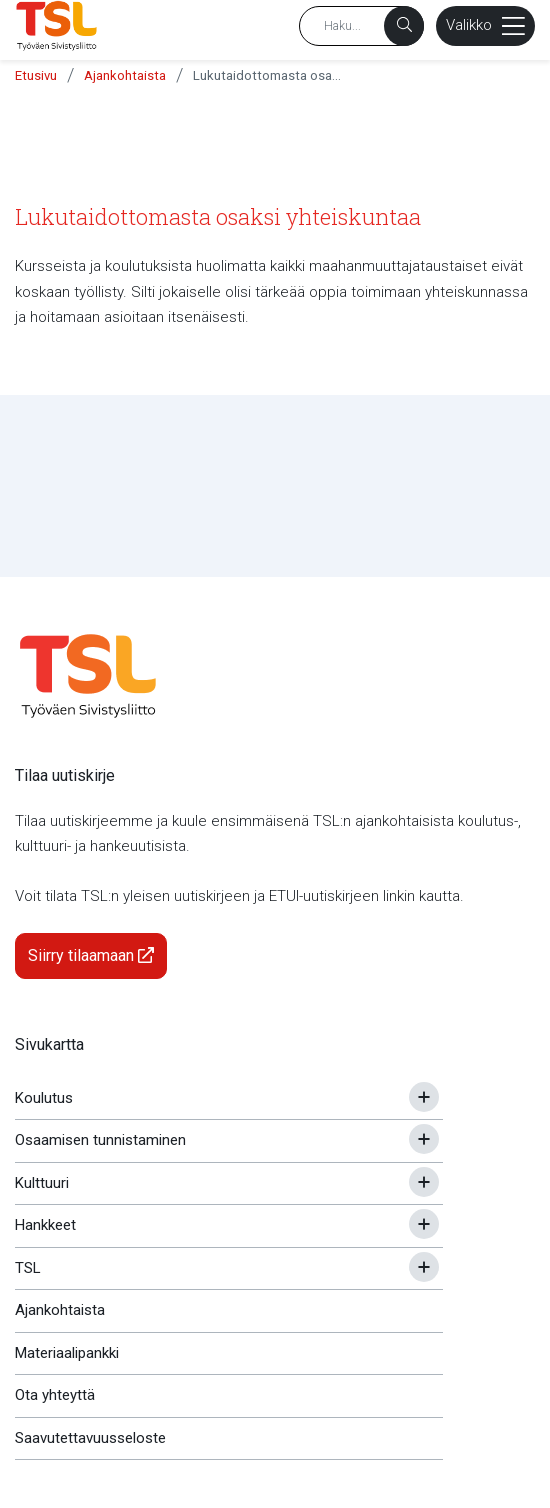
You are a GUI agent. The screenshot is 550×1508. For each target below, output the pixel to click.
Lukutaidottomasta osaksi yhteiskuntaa (268, 75)
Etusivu (36, 75)
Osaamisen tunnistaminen (100, 1140)
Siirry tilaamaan (91, 955)
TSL (28, 1268)
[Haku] (404, 26)
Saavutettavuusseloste (90, 1438)
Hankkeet (45, 1225)
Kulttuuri (42, 1183)
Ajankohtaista (125, 75)
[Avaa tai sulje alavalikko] (424, 1097)
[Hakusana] (361, 26)
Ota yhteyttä (55, 1395)
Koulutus (44, 1098)
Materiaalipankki (67, 1353)
